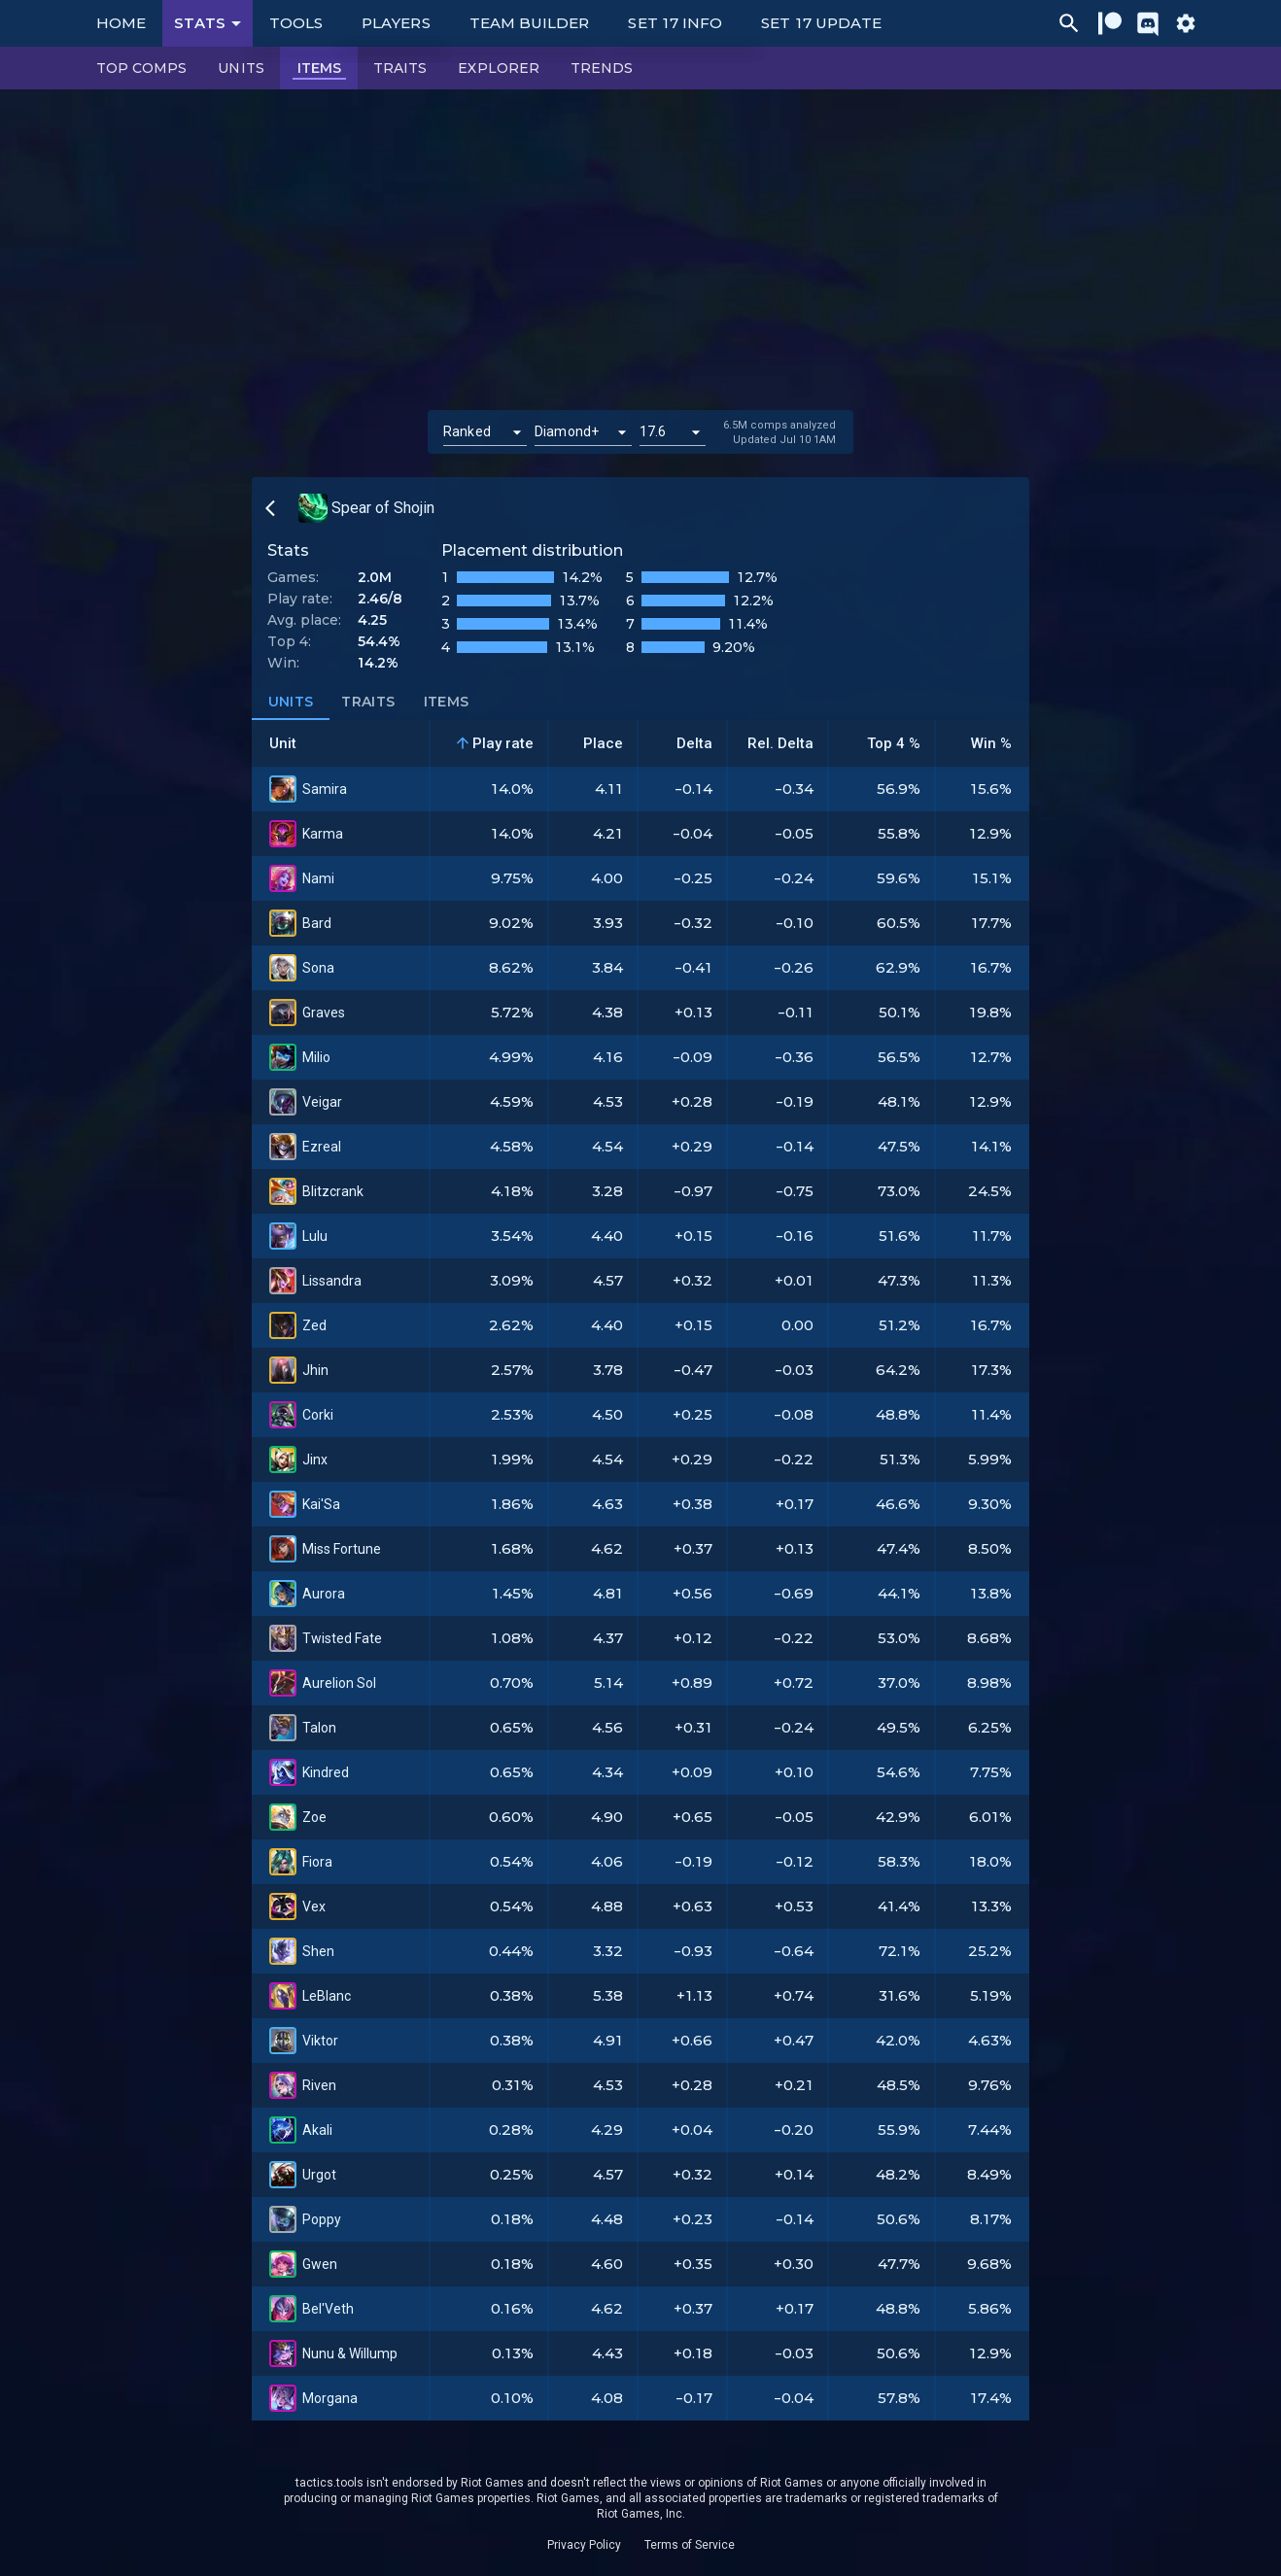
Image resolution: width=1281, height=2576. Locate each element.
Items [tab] (446, 702)
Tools (296, 23)
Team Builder (529, 23)
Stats (211, 23)
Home (121, 23)
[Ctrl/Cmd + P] (1069, 23)
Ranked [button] (467, 431)
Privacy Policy (584, 2545)
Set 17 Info (675, 23)
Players (396, 23)
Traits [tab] (368, 702)
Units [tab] (290, 702)
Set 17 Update (821, 23)
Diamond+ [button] (567, 431)
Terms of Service (689, 2545)
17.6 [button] (653, 431)
